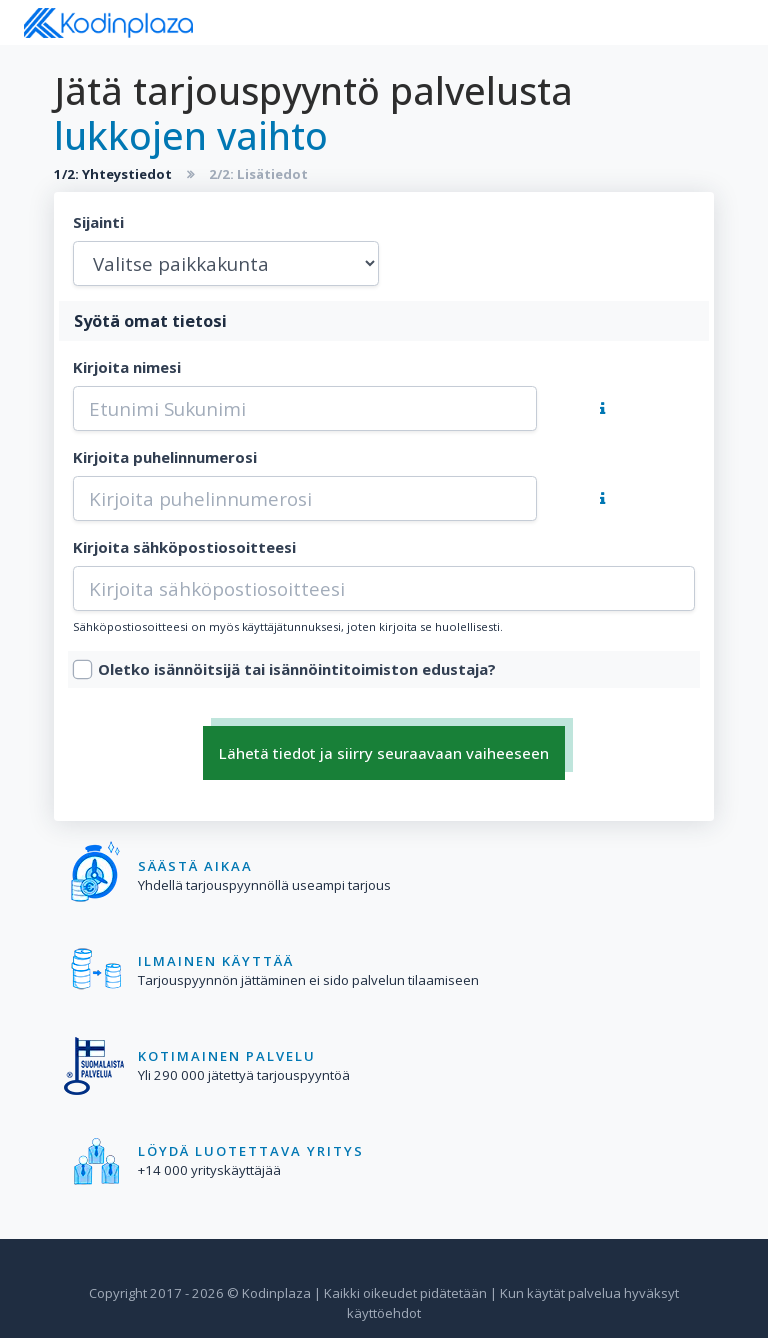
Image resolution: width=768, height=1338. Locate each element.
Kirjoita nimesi (127, 367)
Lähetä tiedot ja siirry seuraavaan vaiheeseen (384, 753)
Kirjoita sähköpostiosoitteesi (184, 547)
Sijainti (98, 222)
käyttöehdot (384, 1313)
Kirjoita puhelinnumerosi (165, 457)
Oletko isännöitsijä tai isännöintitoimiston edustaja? (297, 669)
